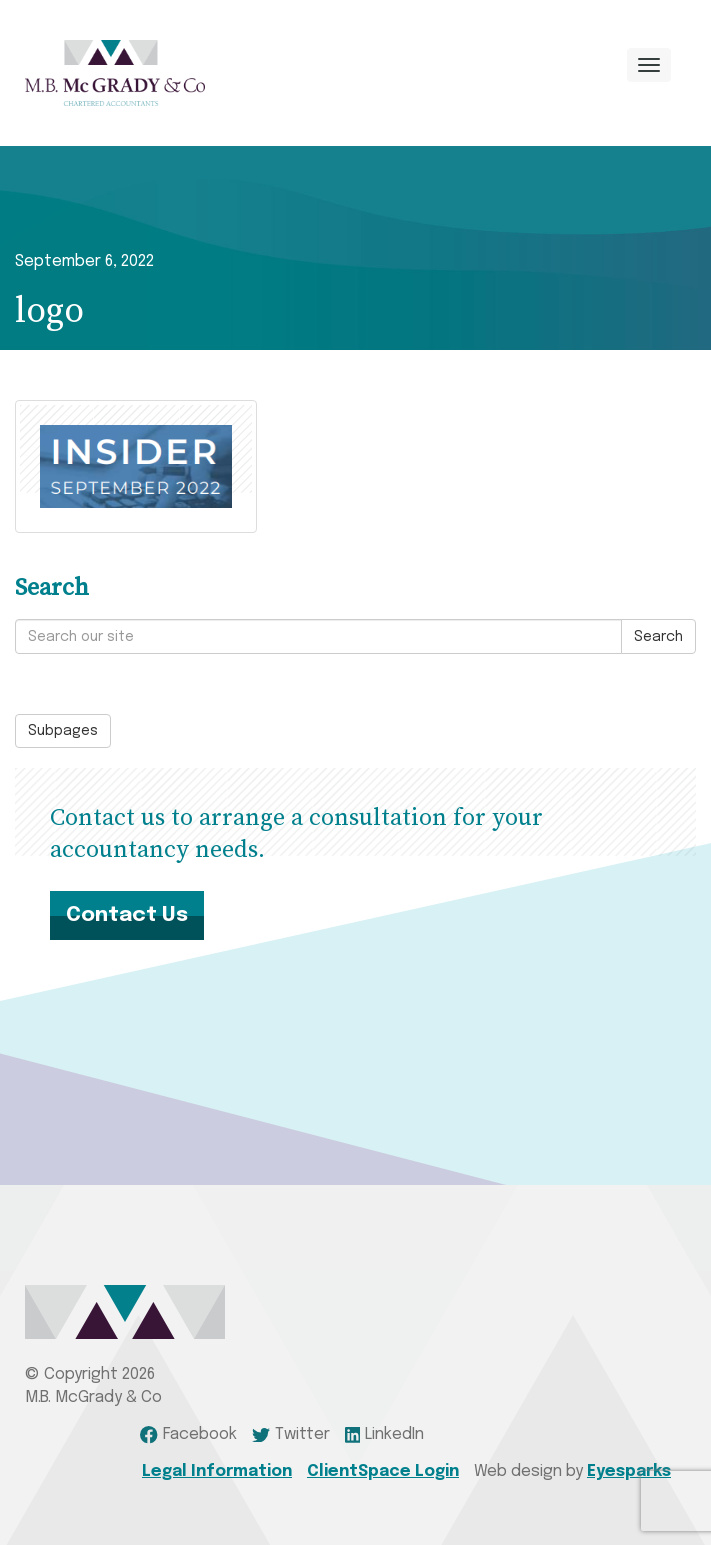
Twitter (291, 1434)
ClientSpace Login (383, 1471)
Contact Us (127, 915)
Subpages (63, 731)
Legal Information (217, 1471)
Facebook (188, 1435)
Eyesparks (629, 1471)
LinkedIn (385, 1434)
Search (658, 637)
